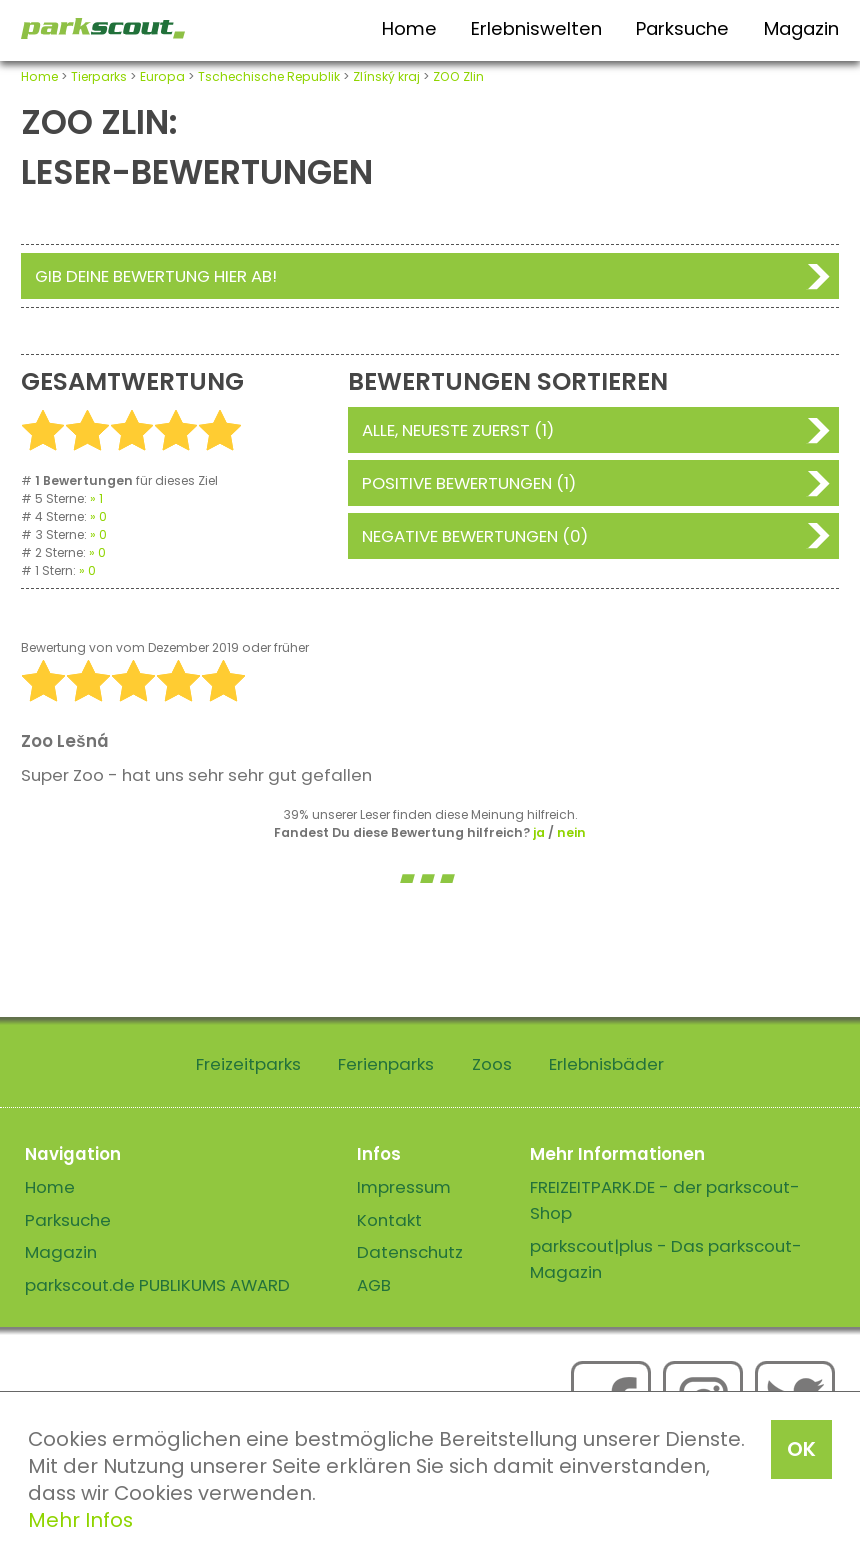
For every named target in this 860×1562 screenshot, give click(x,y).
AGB (374, 1285)
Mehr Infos (80, 1520)
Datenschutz (410, 1252)
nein (571, 832)
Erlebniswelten (536, 28)
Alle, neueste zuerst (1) (458, 430)
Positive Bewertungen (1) (469, 483)
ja (539, 832)
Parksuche (682, 28)
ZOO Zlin (458, 76)
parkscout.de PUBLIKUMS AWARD (157, 1285)
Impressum (404, 1187)
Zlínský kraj (386, 76)
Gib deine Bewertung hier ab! (156, 276)
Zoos (492, 1064)
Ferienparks (386, 1064)
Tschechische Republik (269, 76)
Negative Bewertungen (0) (475, 536)
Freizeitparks (248, 1064)
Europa (162, 76)
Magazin (801, 28)
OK (801, 1449)
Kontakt (389, 1220)
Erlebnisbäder (606, 1064)
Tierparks (99, 76)
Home (409, 28)
